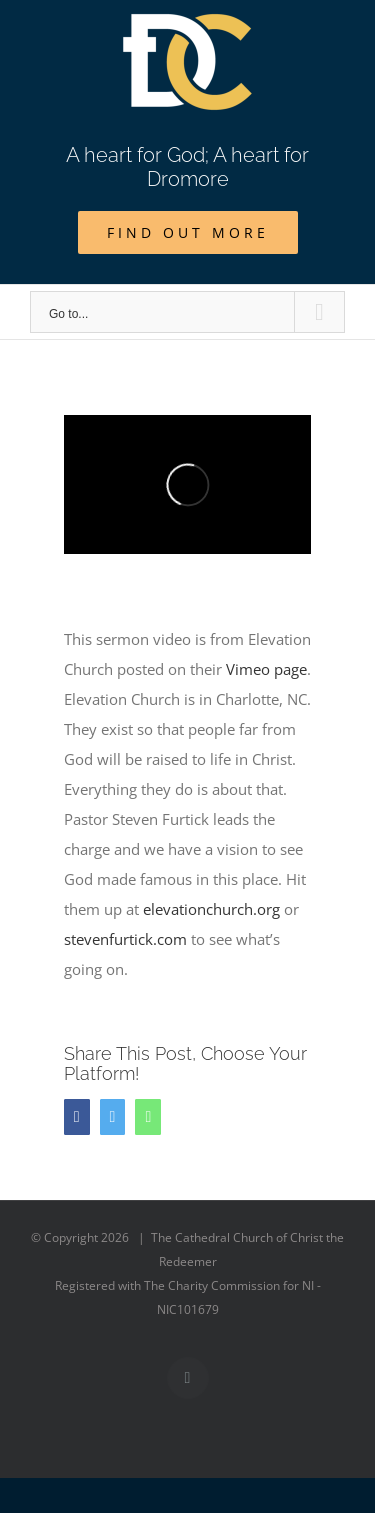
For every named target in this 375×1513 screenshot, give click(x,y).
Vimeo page (266, 669)
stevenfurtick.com (125, 939)
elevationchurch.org (211, 909)
